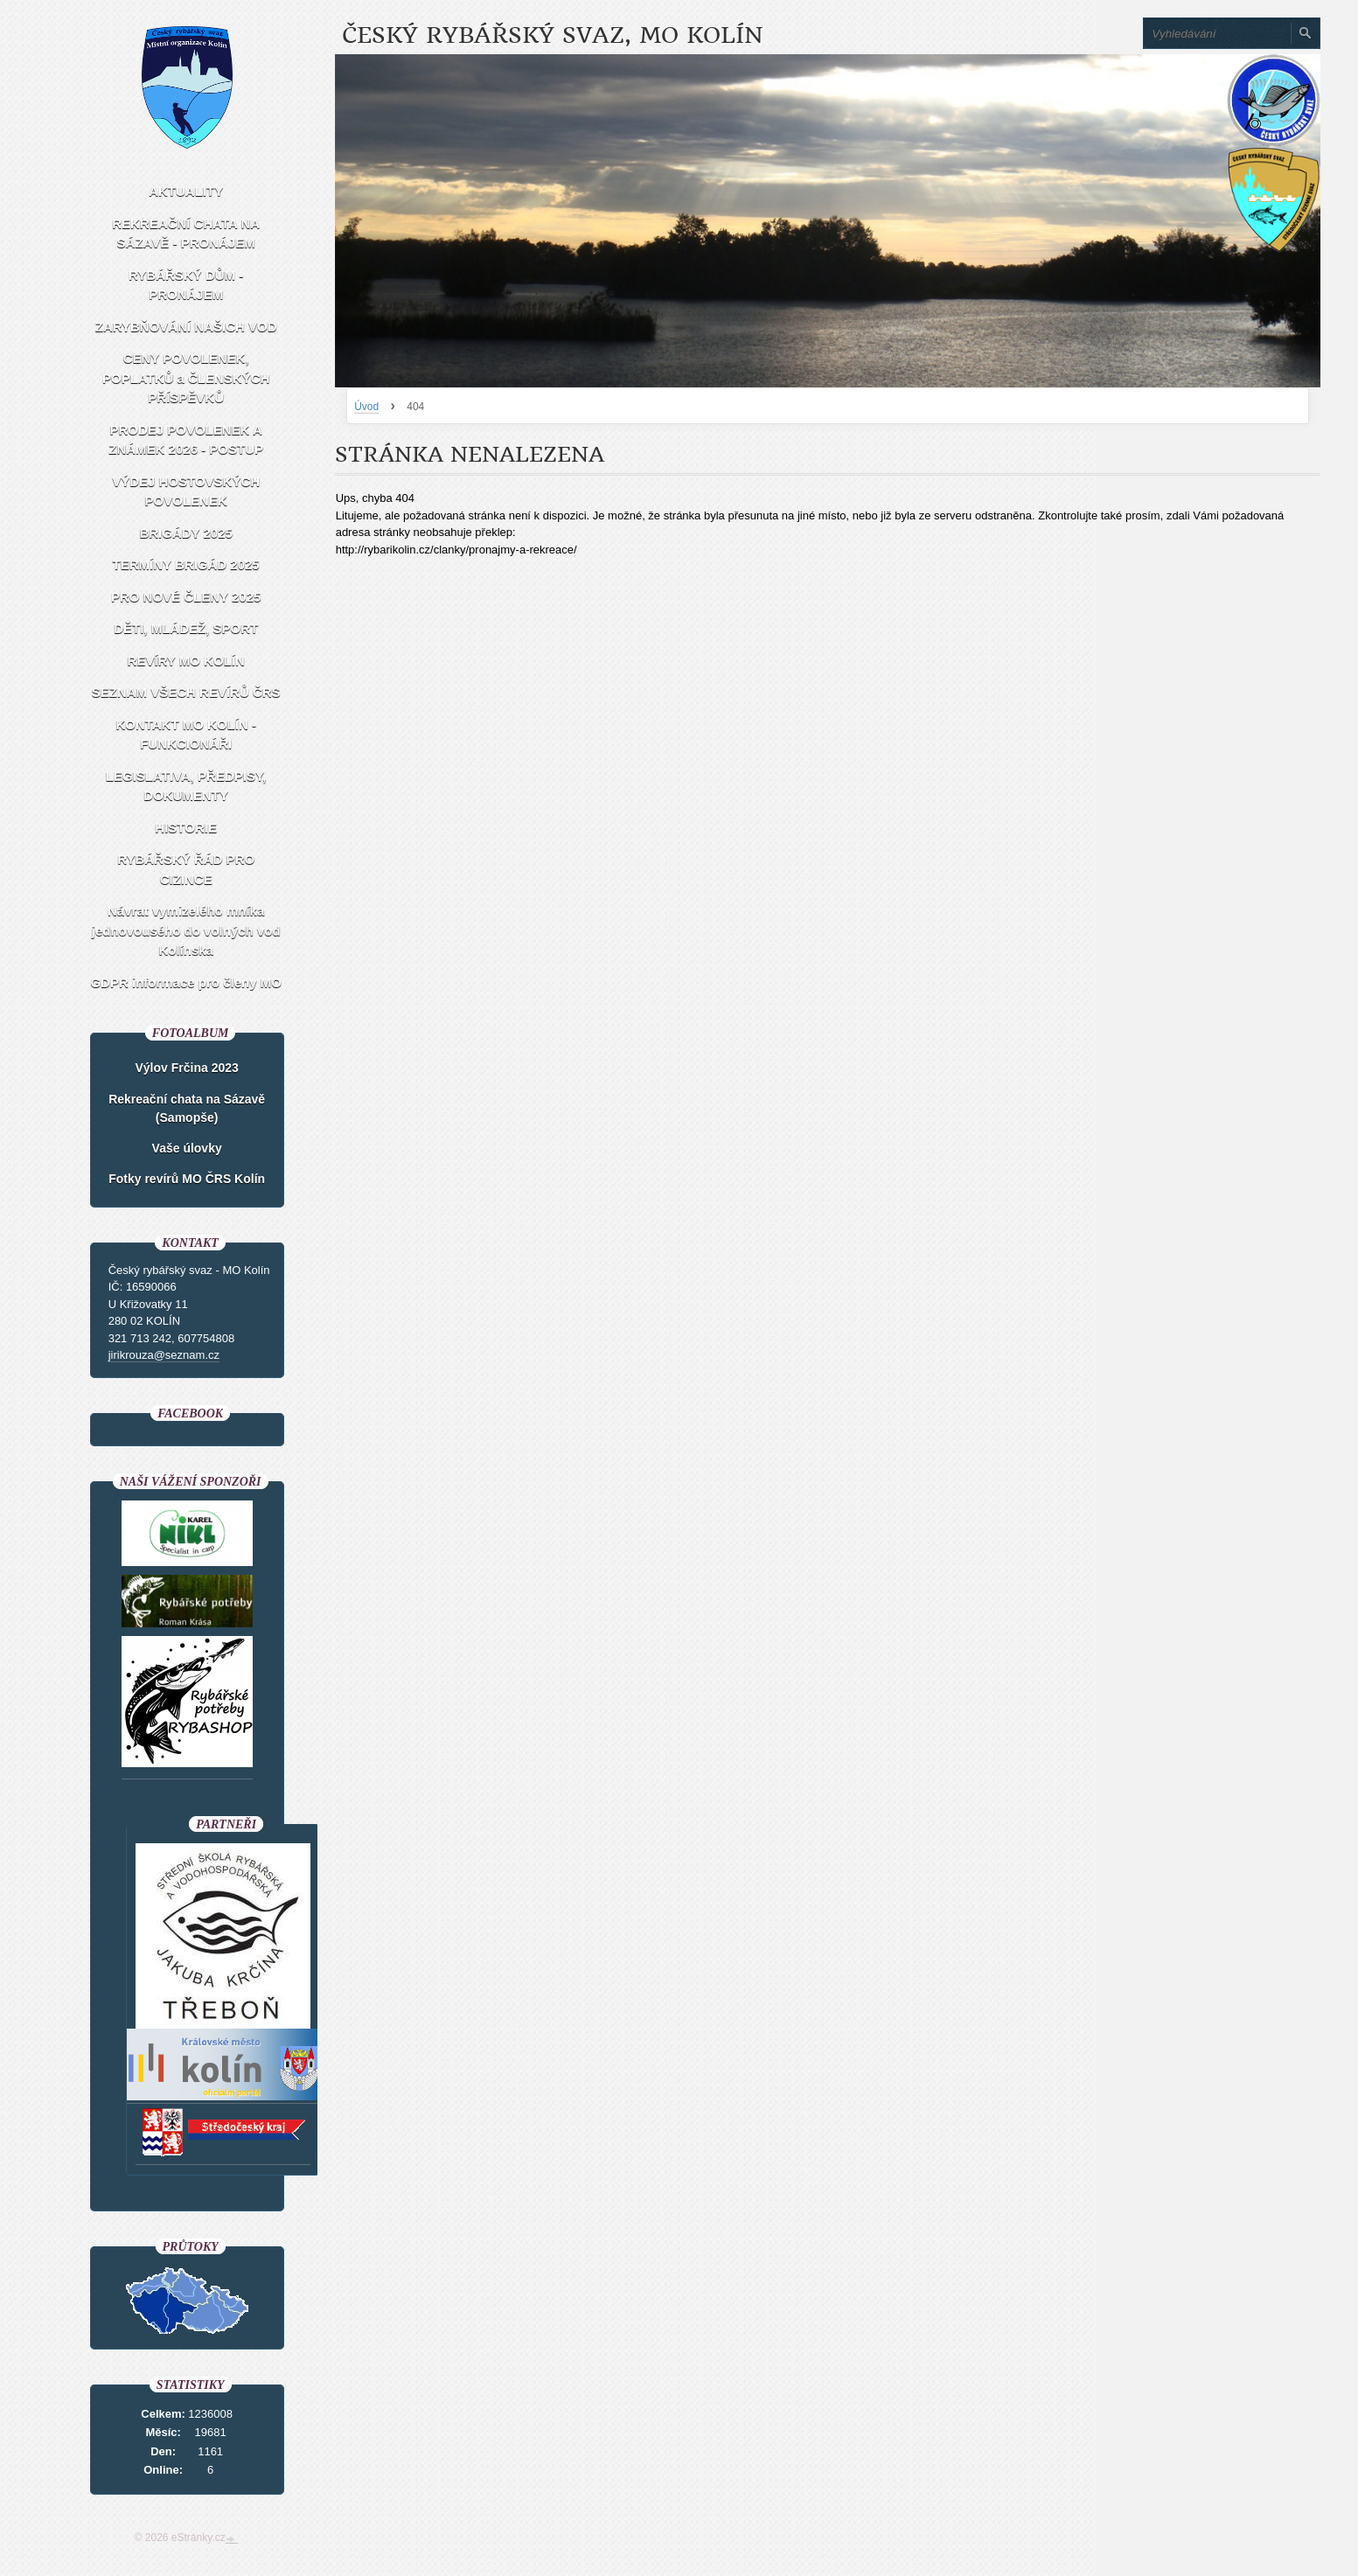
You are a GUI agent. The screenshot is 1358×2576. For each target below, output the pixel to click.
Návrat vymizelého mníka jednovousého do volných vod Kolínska (186, 930)
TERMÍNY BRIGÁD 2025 (186, 564)
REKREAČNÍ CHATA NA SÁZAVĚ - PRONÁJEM (186, 233)
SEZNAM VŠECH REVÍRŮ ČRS (186, 692)
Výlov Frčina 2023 (187, 1068)
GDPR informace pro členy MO (185, 982)
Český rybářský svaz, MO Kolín (552, 35)
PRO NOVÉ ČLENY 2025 (186, 596)
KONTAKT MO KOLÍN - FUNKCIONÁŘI (185, 734)
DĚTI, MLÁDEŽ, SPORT (186, 628)
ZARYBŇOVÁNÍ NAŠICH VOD (186, 326)
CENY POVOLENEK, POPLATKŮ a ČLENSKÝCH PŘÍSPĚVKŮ (185, 378)
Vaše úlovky (187, 1148)
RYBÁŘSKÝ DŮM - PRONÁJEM (186, 285)
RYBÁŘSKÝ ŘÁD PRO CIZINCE (185, 869)
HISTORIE (186, 827)
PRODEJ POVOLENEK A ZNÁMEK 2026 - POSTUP (185, 439)
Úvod (366, 406)
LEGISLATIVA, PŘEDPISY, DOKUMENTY (186, 786)
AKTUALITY (186, 191)
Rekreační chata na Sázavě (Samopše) (186, 1108)
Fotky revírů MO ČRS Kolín (186, 1179)
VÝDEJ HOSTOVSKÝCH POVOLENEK (186, 491)
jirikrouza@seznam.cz (163, 1354)
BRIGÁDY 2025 (185, 533)
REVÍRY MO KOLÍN (186, 660)
